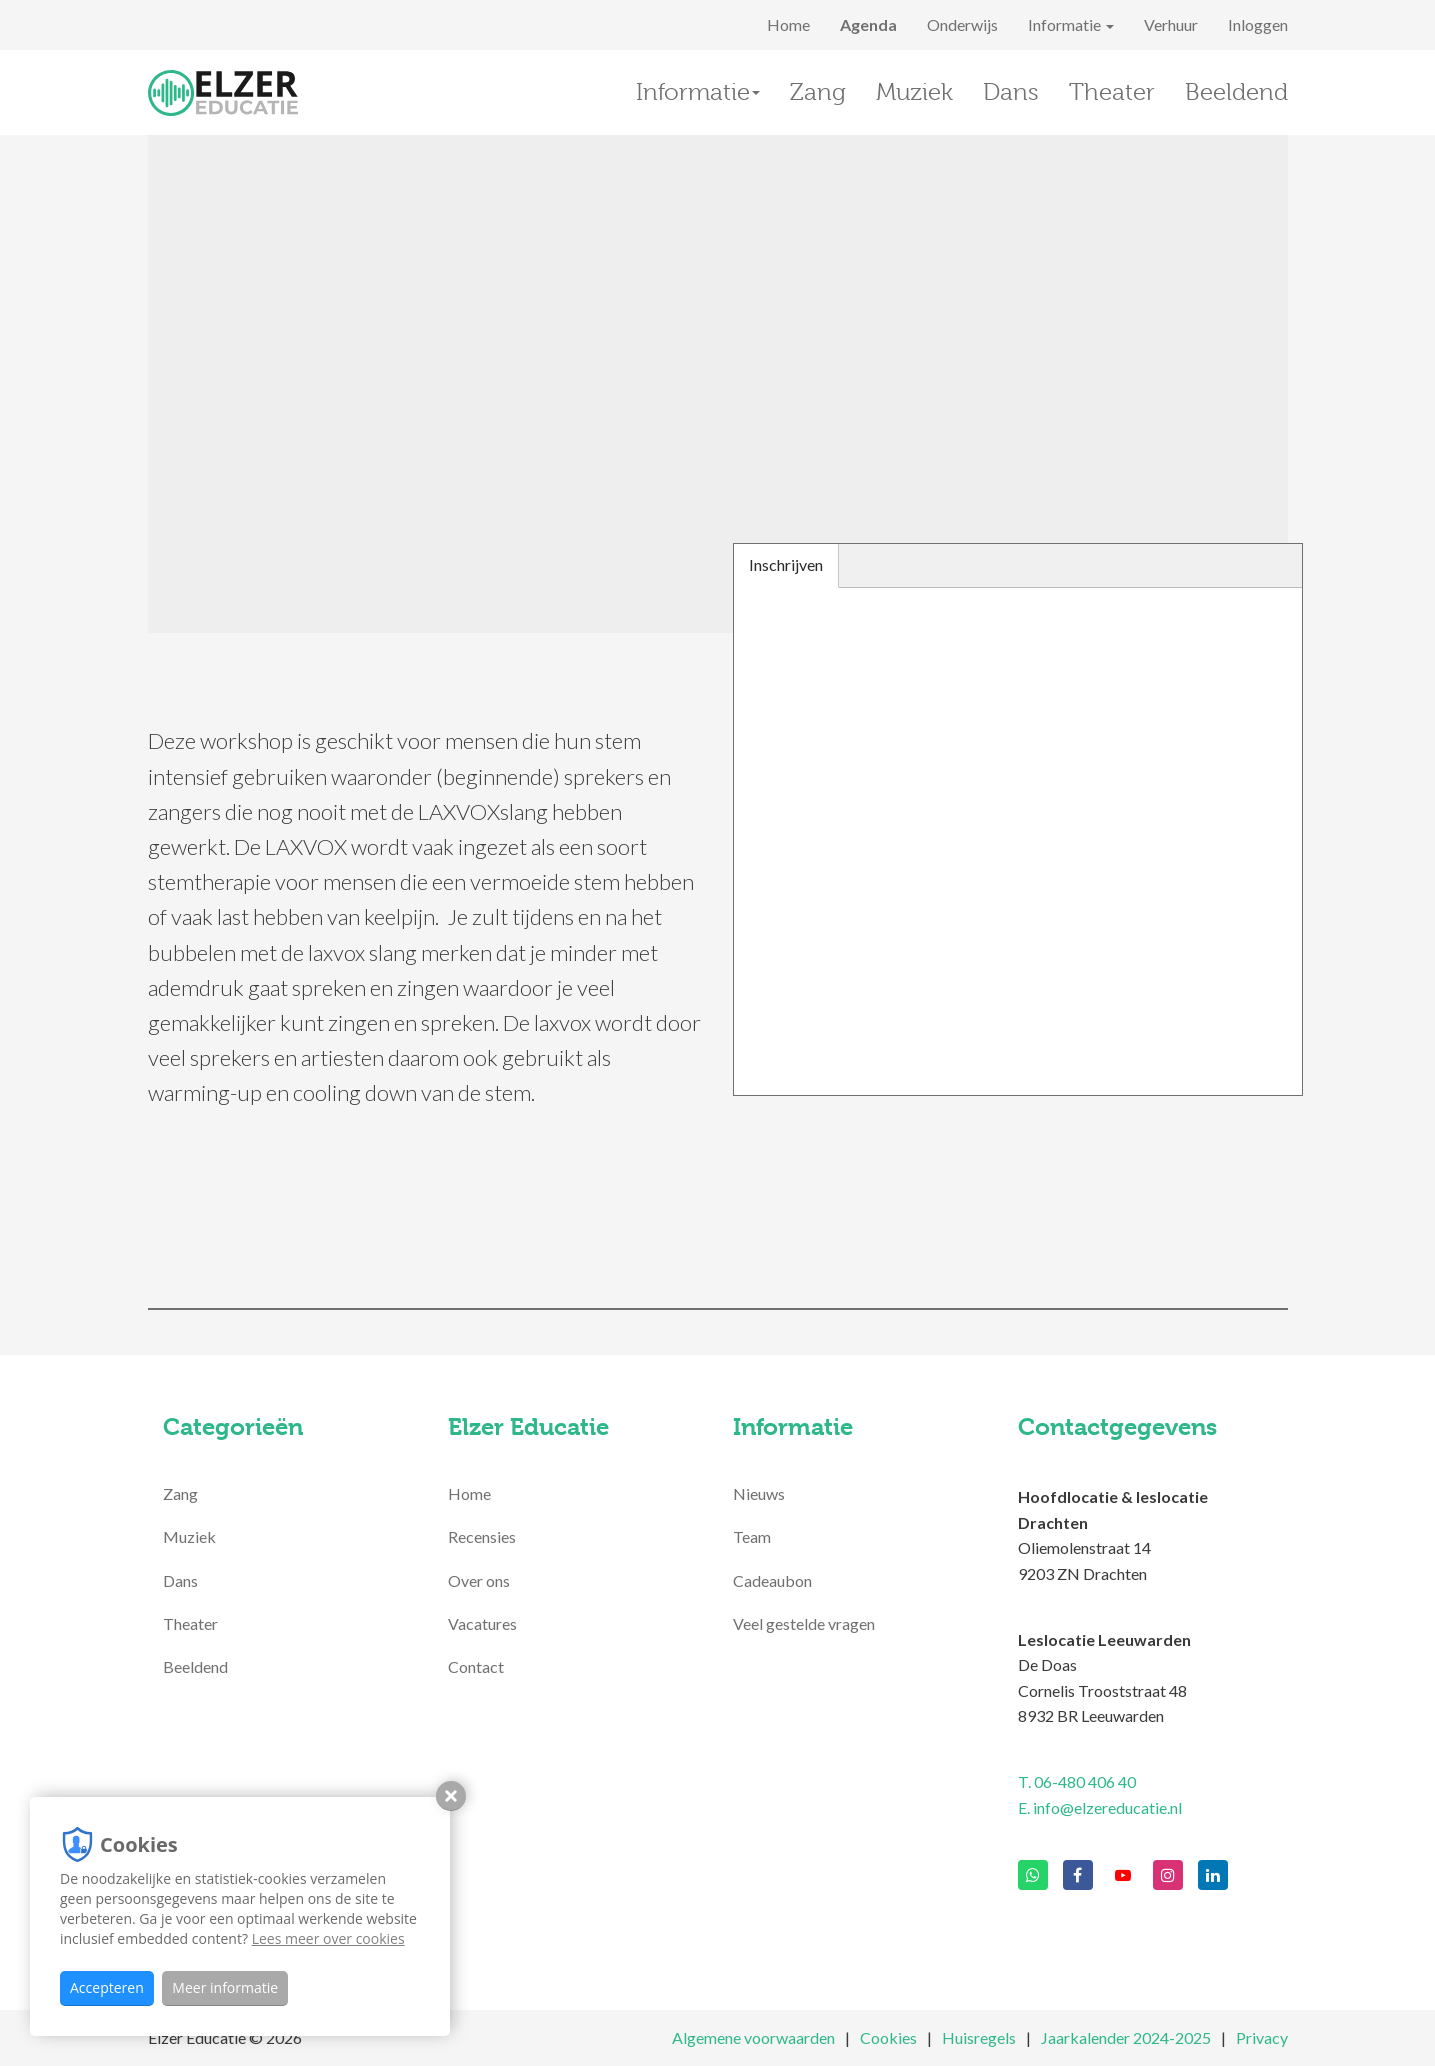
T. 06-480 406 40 (1077, 1781)
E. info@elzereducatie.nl (1100, 1807)
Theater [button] (1112, 92)
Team (752, 1536)
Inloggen (1258, 24)
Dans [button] (1011, 92)
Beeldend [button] (1236, 92)
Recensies (482, 1536)
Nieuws (759, 1493)
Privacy (1262, 2037)
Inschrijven (786, 564)
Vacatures (482, 1623)
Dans (180, 1580)
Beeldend (195, 1666)
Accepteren (107, 1987)
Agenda (868, 24)
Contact (476, 1666)
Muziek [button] (914, 92)
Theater (190, 1623)
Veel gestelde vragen (804, 1623)
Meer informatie (225, 1987)
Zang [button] (818, 92)
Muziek (189, 1536)
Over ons (479, 1580)
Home (788, 24)
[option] (718, 384)
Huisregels (979, 2037)
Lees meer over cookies (328, 1938)
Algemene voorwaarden (753, 2037)
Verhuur (1171, 24)
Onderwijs (962, 24)
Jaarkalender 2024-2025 (1126, 2037)
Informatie (1071, 24)
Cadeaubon (772, 1580)
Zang (180, 1493)
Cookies (888, 2037)
